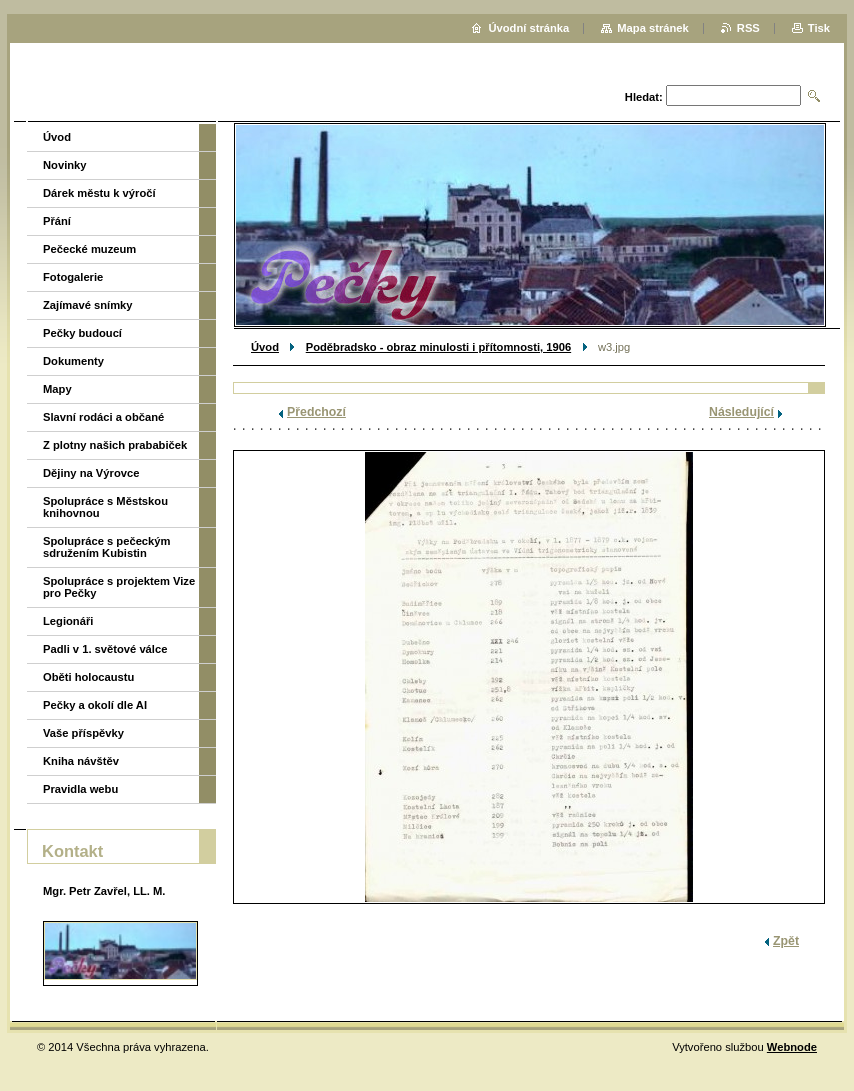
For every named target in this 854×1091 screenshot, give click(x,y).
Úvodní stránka (528, 28)
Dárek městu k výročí (99, 193)
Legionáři (68, 621)
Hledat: (644, 97)
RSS (748, 28)
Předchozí (316, 412)
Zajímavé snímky (88, 305)
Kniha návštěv (81, 761)
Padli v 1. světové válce (105, 649)
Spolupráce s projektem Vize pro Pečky (119, 587)
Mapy (57, 389)
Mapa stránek (653, 28)
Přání (57, 221)
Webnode (792, 1047)
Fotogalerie (73, 277)
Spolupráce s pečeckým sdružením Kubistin (106, 547)
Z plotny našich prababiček (115, 445)
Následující (741, 412)
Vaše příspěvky (83, 733)
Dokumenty (73, 361)
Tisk (819, 28)
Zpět (786, 941)
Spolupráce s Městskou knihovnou (105, 507)
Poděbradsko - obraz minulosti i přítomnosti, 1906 (438, 347)
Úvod (265, 347)
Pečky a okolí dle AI (95, 705)
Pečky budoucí (82, 333)
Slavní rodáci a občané (103, 417)
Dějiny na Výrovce (91, 473)
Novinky (65, 165)
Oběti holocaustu (88, 677)
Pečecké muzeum (89, 249)
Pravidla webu (80, 789)
